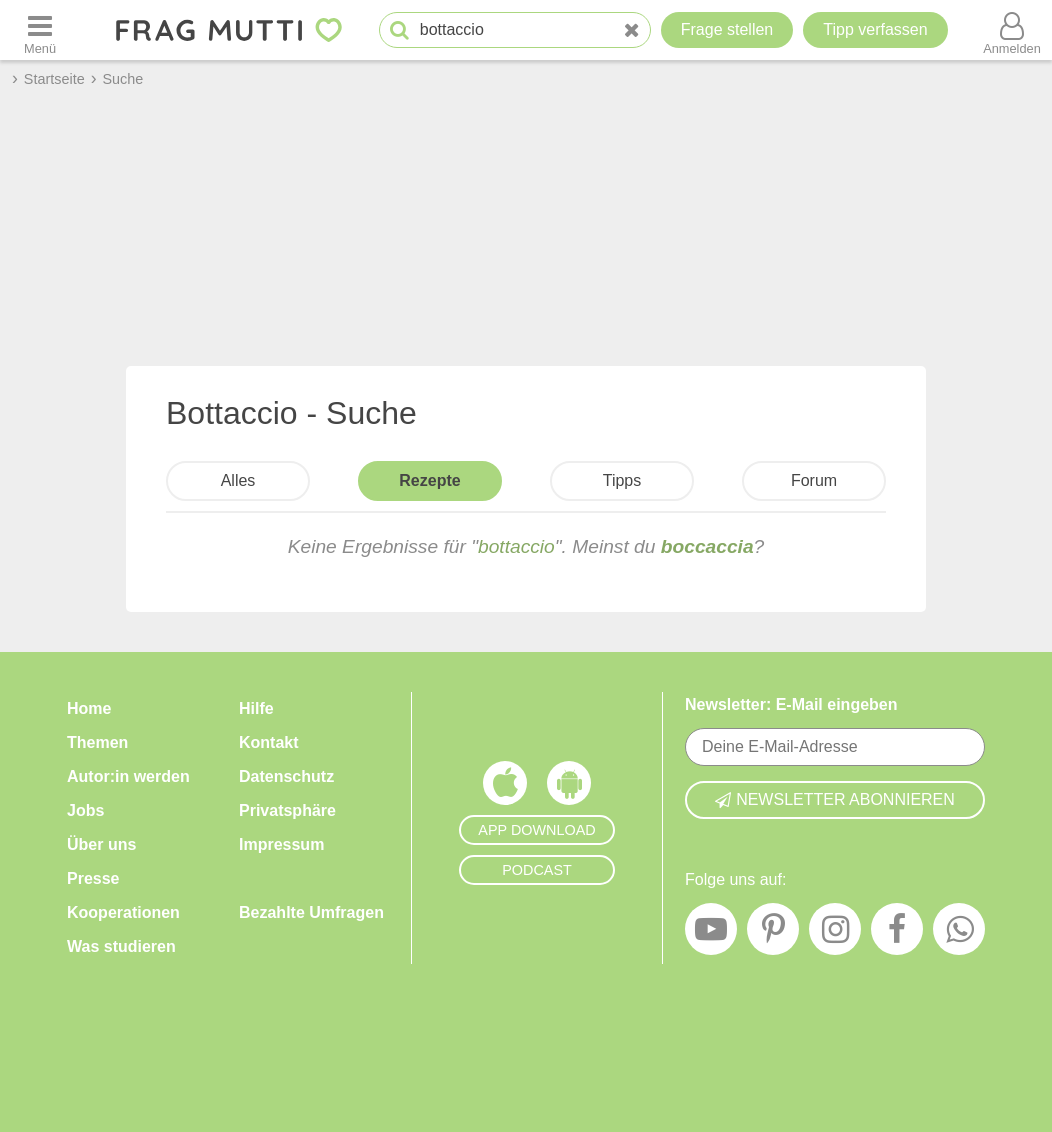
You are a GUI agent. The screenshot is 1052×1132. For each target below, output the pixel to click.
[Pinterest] (773, 934)
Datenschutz (286, 776)
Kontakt (269, 742)
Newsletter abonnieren (835, 799)
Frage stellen (727, 29)
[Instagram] (835, 934)
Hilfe (256, 708)
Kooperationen (123, 912)
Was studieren (121, 946)
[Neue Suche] (632, 30)
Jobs (85, 810)
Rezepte (429, 480)
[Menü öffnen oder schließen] (40, 30)
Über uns (101, 844)
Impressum (281, 844)
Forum (814, 480)
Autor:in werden (128, 776)
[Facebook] (897, 934)
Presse (93, 878)
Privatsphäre (287, 810)
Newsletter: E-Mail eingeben (791, 704)
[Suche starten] (399, 30)
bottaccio (516, 546)
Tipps (622, 480)
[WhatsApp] (959, 934)
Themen (97, 742)
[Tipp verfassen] (875, 30)
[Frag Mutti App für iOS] (505, 788)
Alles (238, 480)
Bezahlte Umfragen (311, 912)
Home (89, 708)
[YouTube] (711, 934)
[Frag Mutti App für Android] (569, 788)
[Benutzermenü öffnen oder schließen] (1012, 30)
